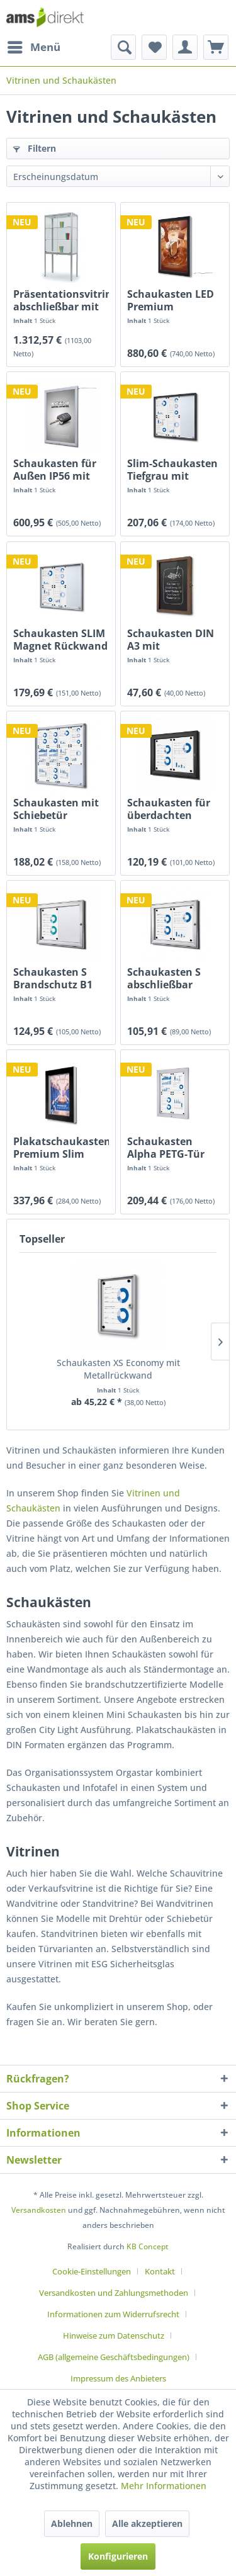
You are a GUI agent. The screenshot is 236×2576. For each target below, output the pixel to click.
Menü (34, 45)
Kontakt (160, 2271)
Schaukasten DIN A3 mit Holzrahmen (170, 639)
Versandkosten (38, 2210)
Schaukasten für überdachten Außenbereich (168, 809)
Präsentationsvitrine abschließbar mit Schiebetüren (61, 300)
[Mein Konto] (185, 47)
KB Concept (147, 2246)
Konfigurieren (118, 2556)
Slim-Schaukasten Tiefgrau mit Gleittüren (172, 469)
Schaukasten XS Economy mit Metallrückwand (118, 1369)
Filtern (34, 148)
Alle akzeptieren (147, 2523)
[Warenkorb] (215, 47)
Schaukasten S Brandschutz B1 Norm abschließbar (53, 978)
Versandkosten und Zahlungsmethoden (113, 2292)
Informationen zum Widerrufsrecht (113, 2314)
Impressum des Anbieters (118, 2378)
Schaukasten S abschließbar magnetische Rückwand (164, 978)
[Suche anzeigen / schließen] (123, 47)
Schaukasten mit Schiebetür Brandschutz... (56, 809)
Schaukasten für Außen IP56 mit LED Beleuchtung (56, 469)
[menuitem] (33, 47)
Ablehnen (72, 2523)
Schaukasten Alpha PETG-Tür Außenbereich (166, 1147)
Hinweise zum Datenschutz (113, 2335)
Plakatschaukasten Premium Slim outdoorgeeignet (61, 1147)
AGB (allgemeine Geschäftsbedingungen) (113, 2357)
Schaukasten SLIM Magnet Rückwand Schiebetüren (60, 639)
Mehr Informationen (163, 2486)
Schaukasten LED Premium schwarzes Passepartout (170, 300)
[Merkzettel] (154, 47)
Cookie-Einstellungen (91, 2271)
